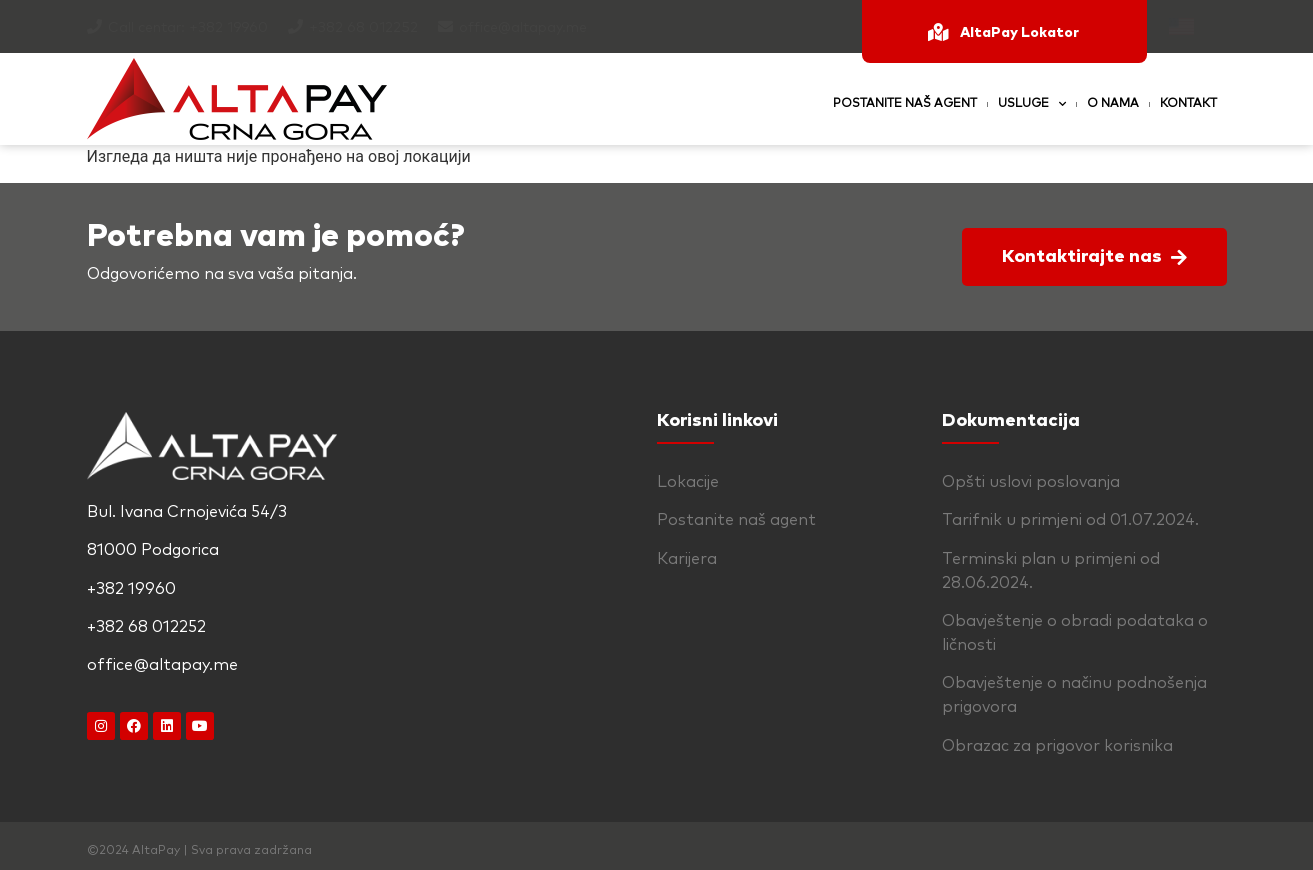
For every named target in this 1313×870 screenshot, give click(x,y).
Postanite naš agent (905, 104)
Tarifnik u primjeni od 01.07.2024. (1070, 520)
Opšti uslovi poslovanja (1031, 482)
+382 (328, 28)
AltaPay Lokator (1019, 33)
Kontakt (1188, 104)
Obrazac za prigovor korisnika (1057, 746)
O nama (1113, 104)
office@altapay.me (523, 28)
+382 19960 (228, 28)
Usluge (1032, 104)
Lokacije (688, 482)
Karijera (687, 559)
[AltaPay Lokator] (938, 32)
